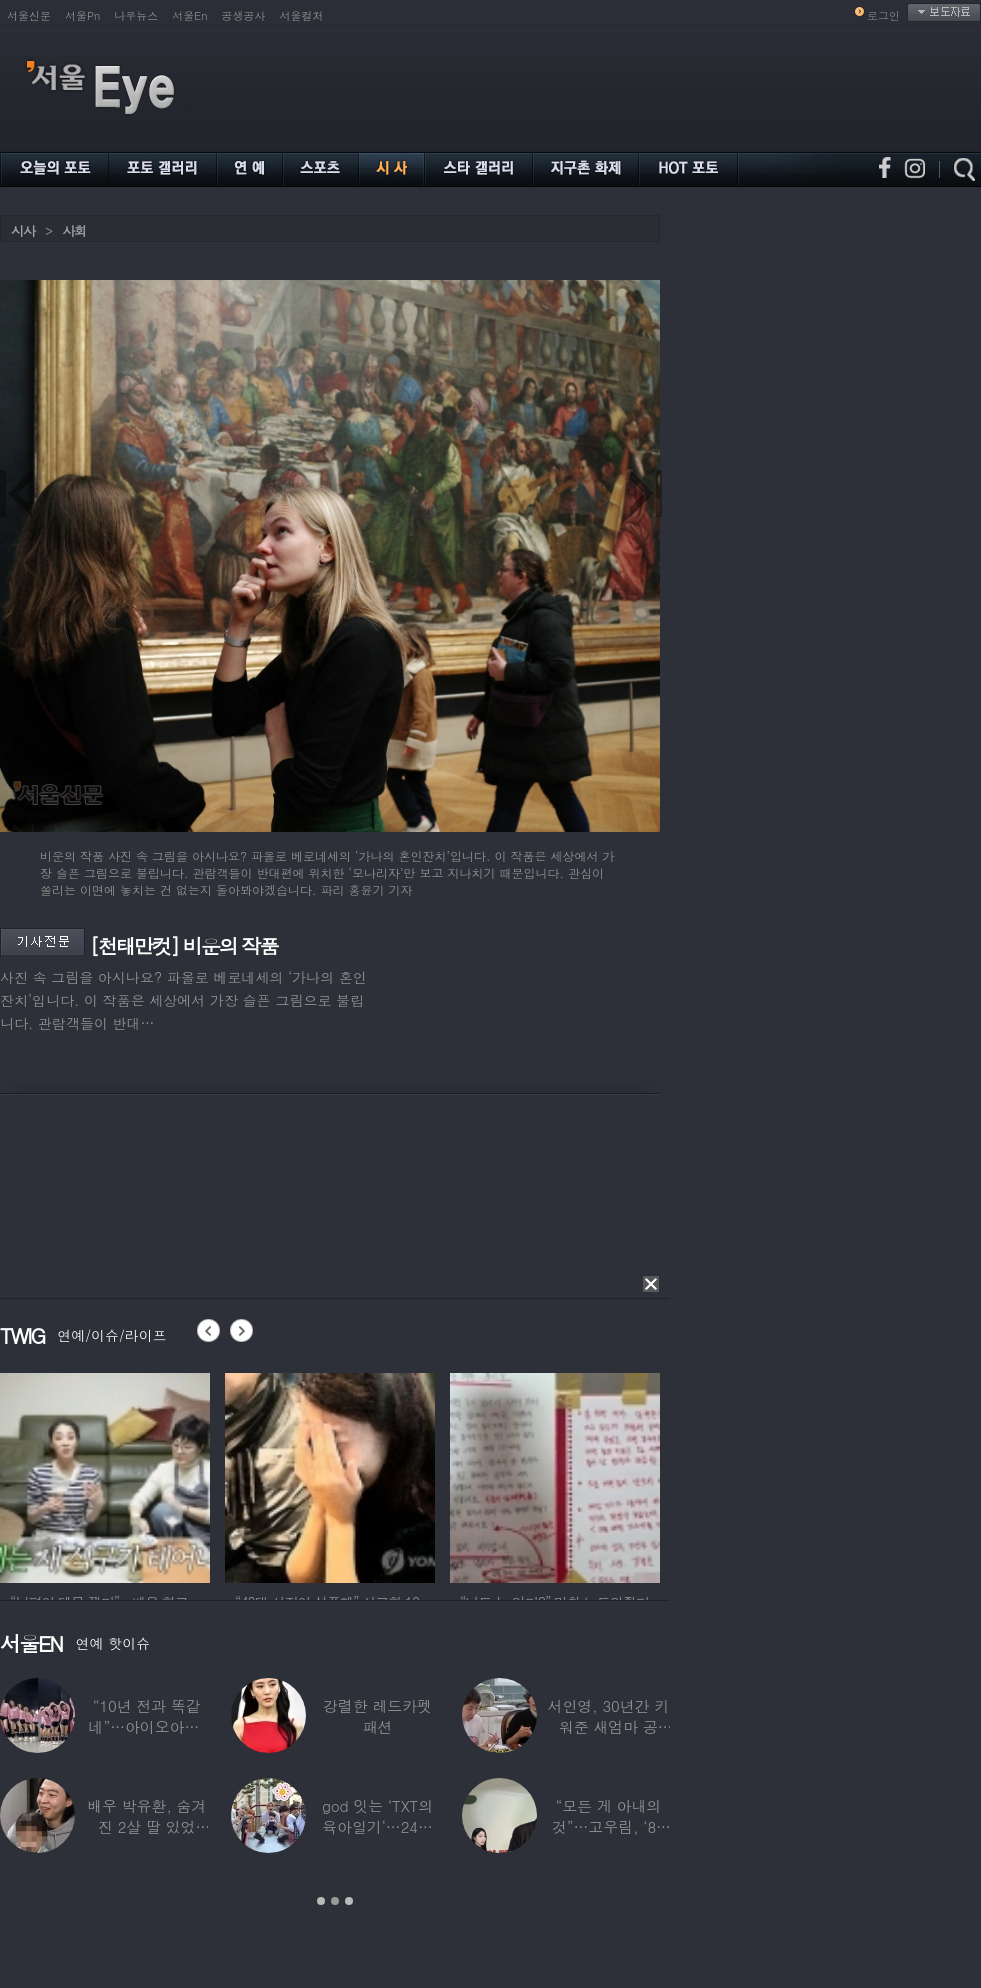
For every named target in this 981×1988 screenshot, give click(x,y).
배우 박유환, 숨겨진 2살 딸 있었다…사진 (146, 1826)
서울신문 (29, 15)
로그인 (883, 15)
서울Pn (82, 15)
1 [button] (321, 1901)
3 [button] (349, 1901)
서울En (189, 15)
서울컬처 (302, 15)
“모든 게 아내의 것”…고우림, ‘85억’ (608, 1826)
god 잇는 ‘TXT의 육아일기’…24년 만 (377, 1826)
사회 (74, 230)
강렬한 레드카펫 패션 (377, 1716)
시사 (23, 230)
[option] (142, 1475)
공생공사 (244, 15)
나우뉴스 (136, 15)
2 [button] (335, 1901)
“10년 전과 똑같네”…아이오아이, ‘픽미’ (147, 1726)
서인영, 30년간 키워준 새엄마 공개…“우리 (609, 1726)
